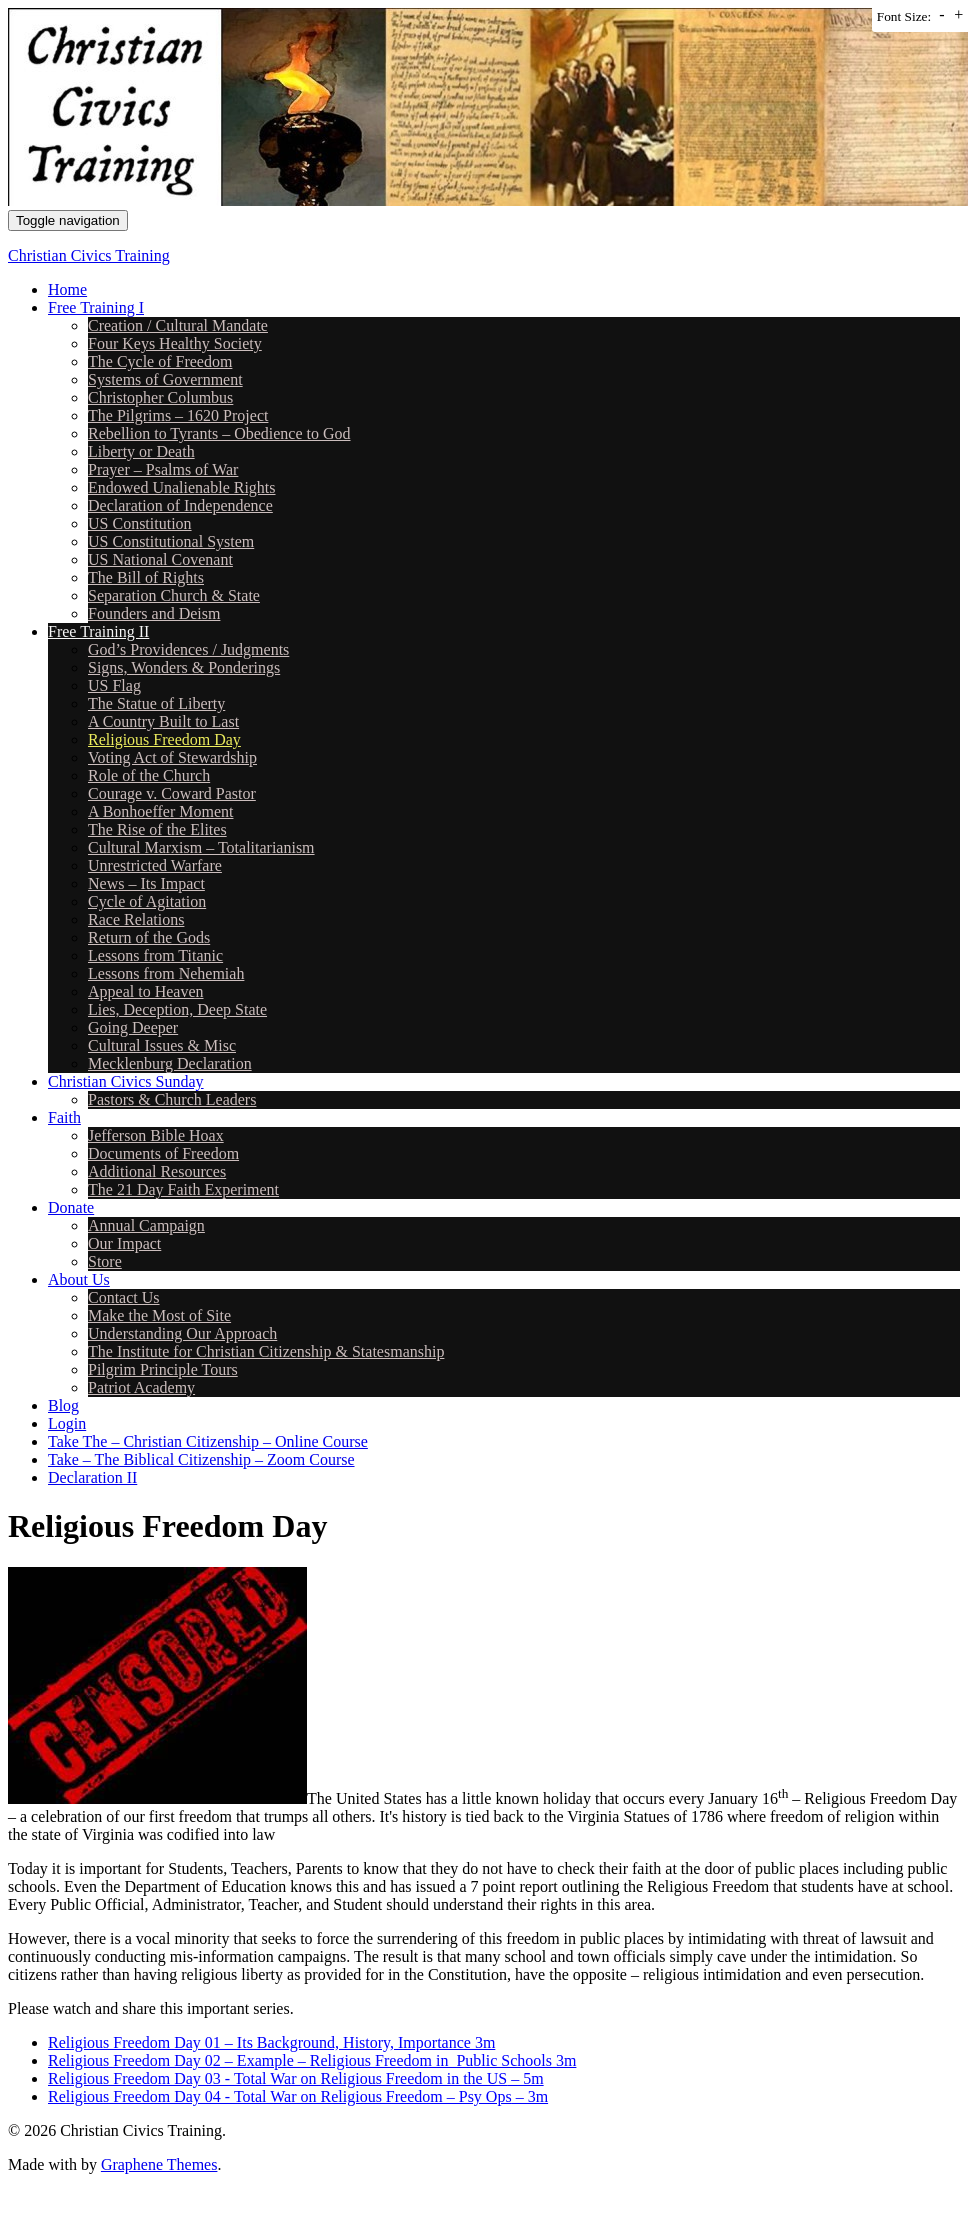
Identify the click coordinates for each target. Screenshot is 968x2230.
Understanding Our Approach (182, 1333)
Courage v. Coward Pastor (172, 793)
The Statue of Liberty (156, 703)
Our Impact (124, 1243)
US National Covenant (160, 559)
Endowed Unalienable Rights (182, 487)
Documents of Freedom (163, 1153)
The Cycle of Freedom (160, 361)
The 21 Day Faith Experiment (183, 1189)
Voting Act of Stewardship (172, 757)
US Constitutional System (171, 541)
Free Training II (98, 631)
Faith (64, 1117)
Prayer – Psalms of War (163, 469)
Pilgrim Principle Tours (163, 1369)
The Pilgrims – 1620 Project (178, 415)
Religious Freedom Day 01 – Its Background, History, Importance (259, 2042)
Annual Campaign (146, 1225)
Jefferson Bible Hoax (156, 1135)
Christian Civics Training (89, 255)
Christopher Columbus (160, 397)
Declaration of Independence (180, 505)
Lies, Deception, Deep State (177, 1009)
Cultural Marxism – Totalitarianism (201, 847)
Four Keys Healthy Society (175, 343)
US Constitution (140, 523)
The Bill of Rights (146, 577)
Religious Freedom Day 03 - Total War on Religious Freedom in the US (277, 2078)
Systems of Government (165, 379)
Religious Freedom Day (164, 739)
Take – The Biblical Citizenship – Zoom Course (201, 1459)
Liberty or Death (141, 451)
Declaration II (92, 1477)
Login (67, 1423)
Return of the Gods (149, 937)
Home (67, 289)
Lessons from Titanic (155, 955)
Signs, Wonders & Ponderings (184, 667)
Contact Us (124, 1297)
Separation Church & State (174, 595)
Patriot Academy (141, 1387)
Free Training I (96, 307)
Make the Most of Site (159, 1315)
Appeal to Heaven (146, 991)
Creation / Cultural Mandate (178, 325)
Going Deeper (133, 1027)
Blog (63, 1405)
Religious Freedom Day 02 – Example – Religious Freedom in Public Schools (300, 2060)
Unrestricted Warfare (155, 865)
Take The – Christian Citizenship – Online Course (208, 1441)
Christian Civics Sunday (126, 1081)
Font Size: (904, 16)
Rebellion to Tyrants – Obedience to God (219, 433)
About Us (79, 1279)
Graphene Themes (159, 2164)
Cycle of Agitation (147, 901)
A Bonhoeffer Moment (160, 811)
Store (105, 1261)
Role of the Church (149, 775)
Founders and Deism (154, 613)
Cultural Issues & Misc (162, 1045)
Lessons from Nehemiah (166, 973)
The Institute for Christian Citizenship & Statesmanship (266, 1351)
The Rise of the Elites (157, 829)
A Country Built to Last (163, 721)
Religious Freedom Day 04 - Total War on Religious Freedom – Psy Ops (280, 2096)
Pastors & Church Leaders (172, 1099)
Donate (71, 1207)
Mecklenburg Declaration (170, 1063)
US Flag (114, 685)
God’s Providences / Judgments (188, 649)
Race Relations (136, 919)
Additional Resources (157, 1171)
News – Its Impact (146, 883)
